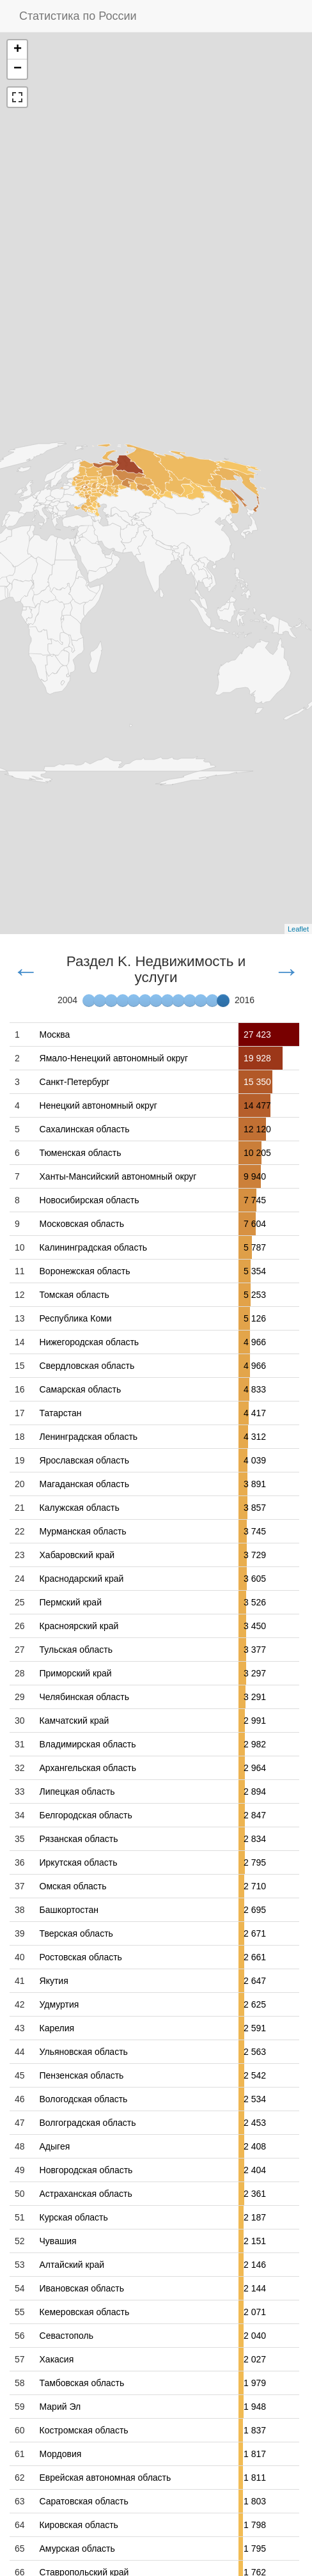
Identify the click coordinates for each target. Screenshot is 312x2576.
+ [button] (17, 49)
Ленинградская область (89, 1437)
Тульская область (76, 1649)
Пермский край (71, 1602)
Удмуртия (59, 2004)
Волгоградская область (88, 2123)
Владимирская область (88, 1744)
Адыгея (55, 2146)
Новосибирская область (89, 1200)
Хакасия (57, 2359)
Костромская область (84, 2430)
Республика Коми (76, 1318)
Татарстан (61, 1413)
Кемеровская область (85, 2312)
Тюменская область (80, 1153)
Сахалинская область (85, 1129)
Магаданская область (84, 1484)
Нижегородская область (89, 1342)
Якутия (54, 1981)
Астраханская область (86, 2194)
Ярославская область (84, 1460)
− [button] (17, 69)
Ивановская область (82, 2288)
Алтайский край (72, 2265)
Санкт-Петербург (75, 1082)
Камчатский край (74, 1720)
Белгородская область (86, 1815)
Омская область (73, 1886)
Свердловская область (87, 1366)
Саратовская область (84, 2501)
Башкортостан (69, 1910)
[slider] (223, 1000)
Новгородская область (86, 2170)
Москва (55, 1034)
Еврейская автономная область (105, 2477)
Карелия (57, 2028)
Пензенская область (82, 2075)
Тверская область (76, 1933)
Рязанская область (79, 1839)
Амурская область (77, 2548)
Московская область (82, 1224)
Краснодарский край (82, 1578)
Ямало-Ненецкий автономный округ (114, 1058)
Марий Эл (60, 2406)
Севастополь (67, 2335)
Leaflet (298, 929)
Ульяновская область (84, 2052)
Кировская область (79, 2525)
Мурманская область (83, 1531)
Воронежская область (85, 1271)
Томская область (74, 1295)
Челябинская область (85, 1697)
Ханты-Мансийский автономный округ (118, 1176)
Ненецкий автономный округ (98, 1105)
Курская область (74, 2217)
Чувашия (58, 2241)
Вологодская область (84, 2099)
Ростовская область (81, 1957)
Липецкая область (77, 1791)
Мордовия (61, 2454)
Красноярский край (79, 1626)
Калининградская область (94, 1247)
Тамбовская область (82, 2383)
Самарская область (80, 1389)
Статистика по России (78, 16)
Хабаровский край (77, 1555)
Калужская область (80, 1508)
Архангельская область (88, 1768)
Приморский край (76, 1673)
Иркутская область (79, 1862)
